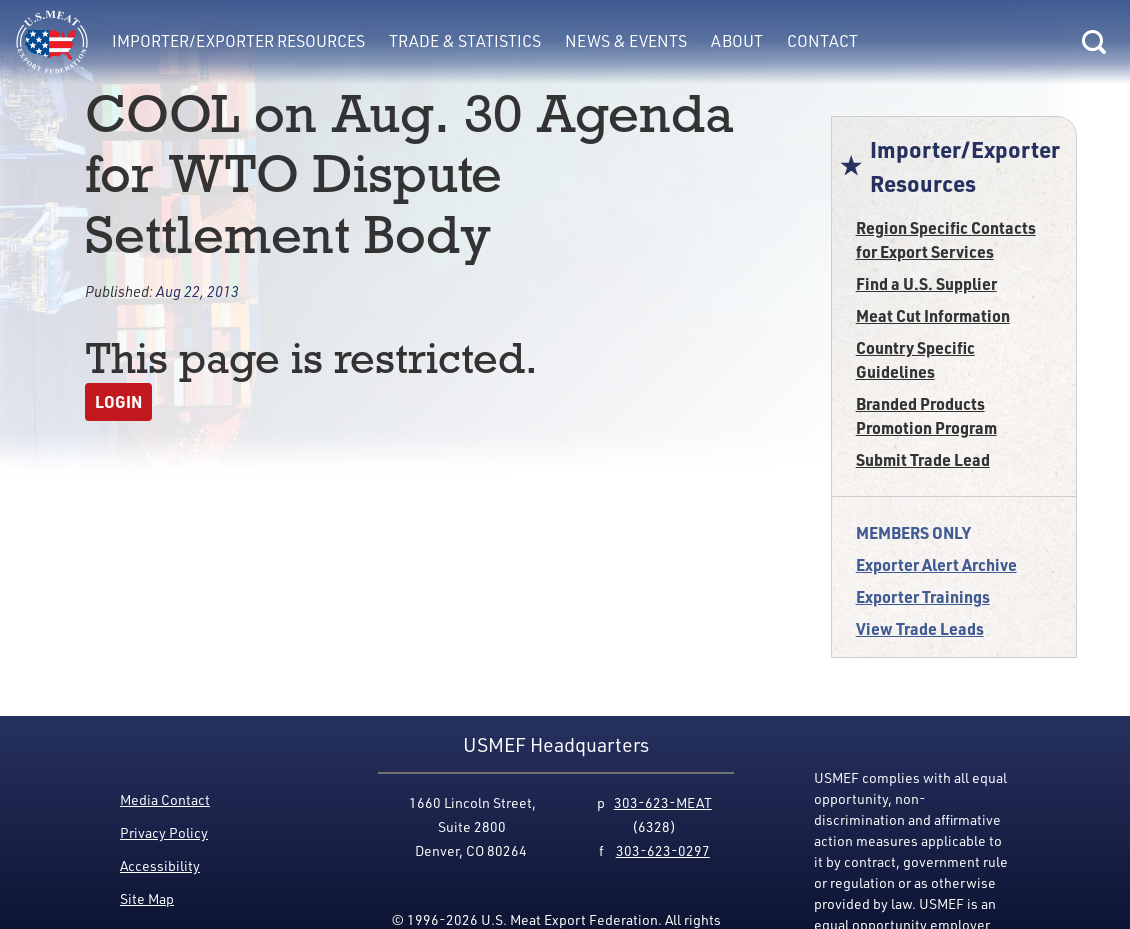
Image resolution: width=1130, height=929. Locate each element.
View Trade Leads (920, 628)
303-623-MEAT (663, 802)
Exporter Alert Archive (936, 564)
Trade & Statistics (465, 41)
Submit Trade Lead (923, 459)
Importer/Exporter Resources (238, 41)
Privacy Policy (164, 832)
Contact (822, 41)
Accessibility (160, 865)
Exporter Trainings (923, 596)
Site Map (147, 898)
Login (118, 401)
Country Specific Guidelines (915, 359)
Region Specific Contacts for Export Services (946, 239)
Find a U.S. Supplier (926, 283)
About (737, 41)
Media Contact (165, 799)
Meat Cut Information (933, 315)
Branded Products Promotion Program (926, 415)
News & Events (626, 41)
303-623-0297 (663, 850)
